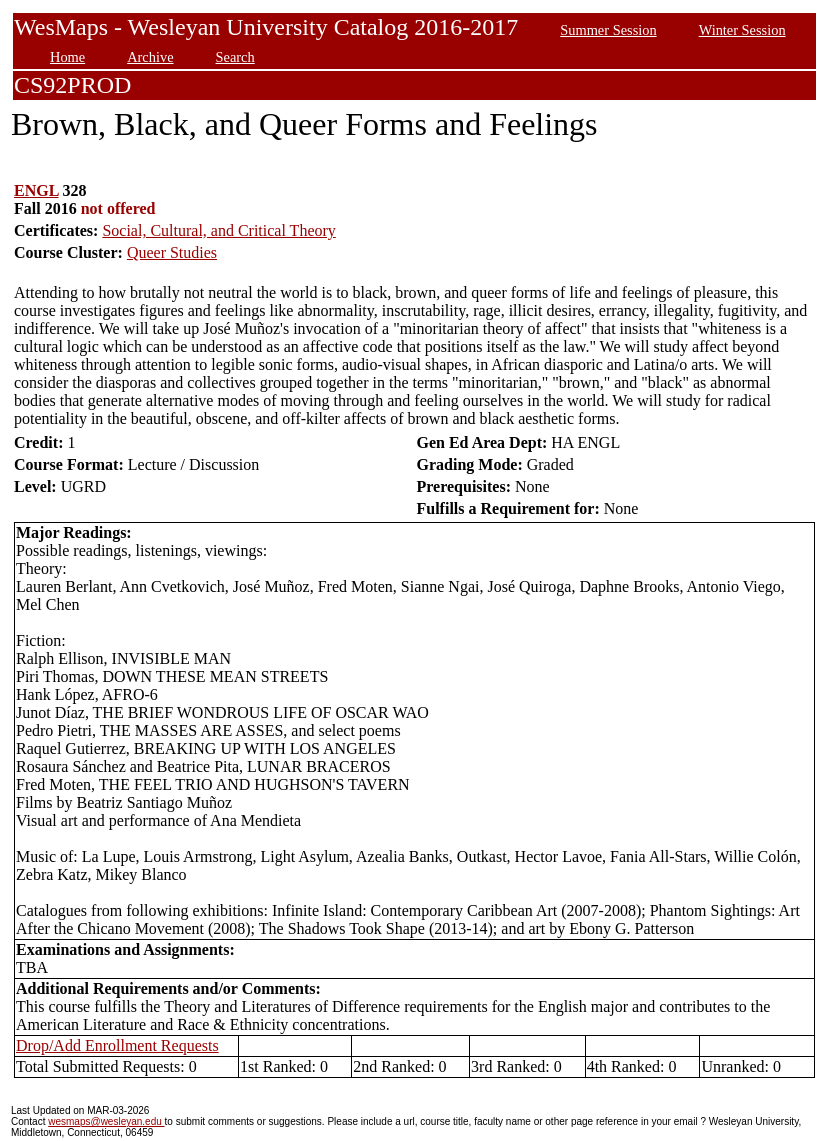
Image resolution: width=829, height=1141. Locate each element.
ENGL (36, 190)
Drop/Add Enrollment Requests (117, 1045)
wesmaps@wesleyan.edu (106, 1121)
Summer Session (608, 30)
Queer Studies (172, 252)
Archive (150, 57)
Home (67, 57)
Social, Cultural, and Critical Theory (218, 230)
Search (235, 57)
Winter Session (742, 30)
